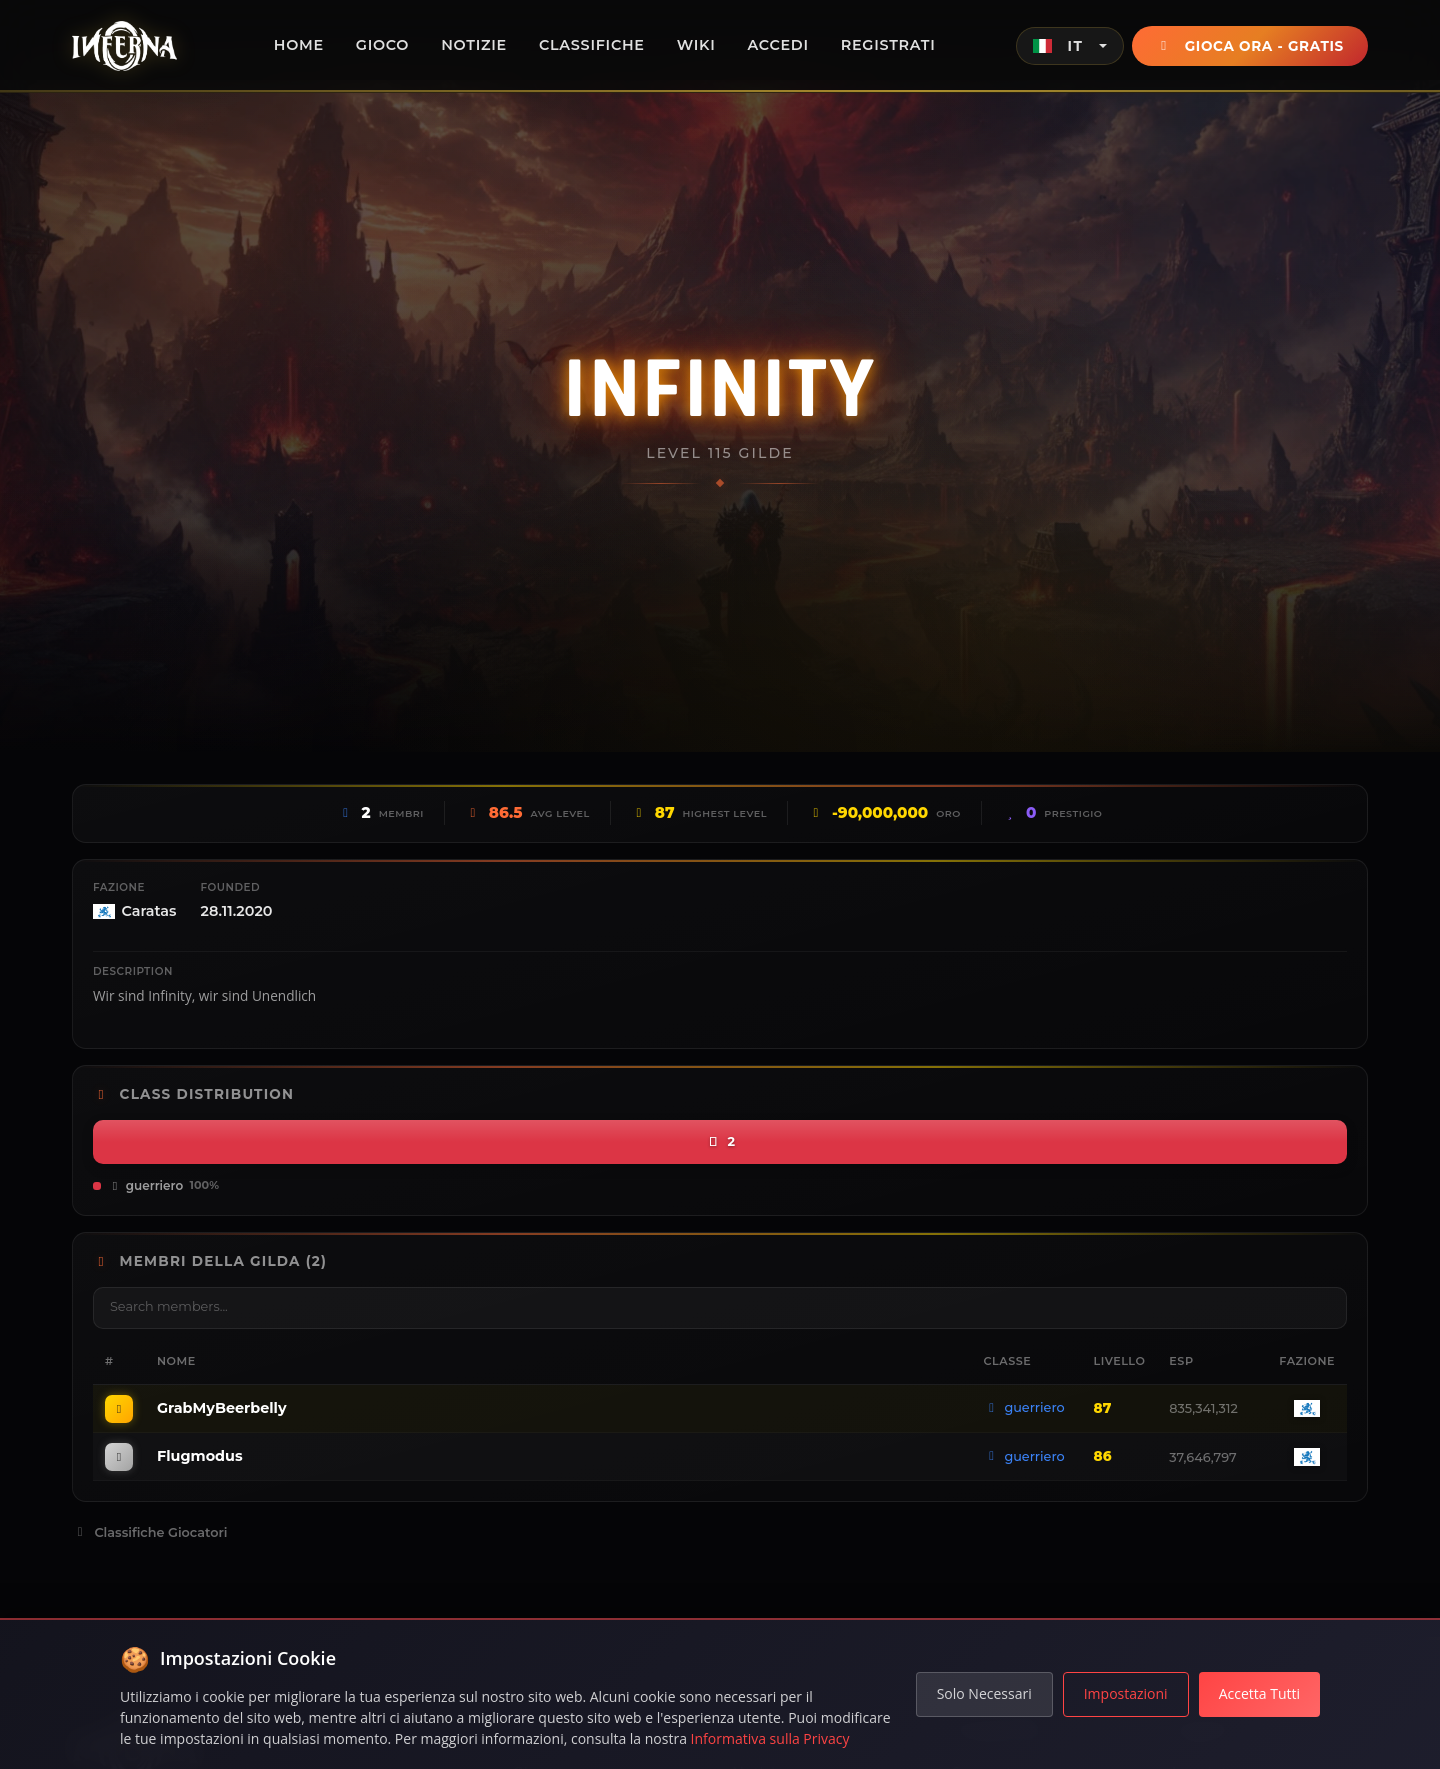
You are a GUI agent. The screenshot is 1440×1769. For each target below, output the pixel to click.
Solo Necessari (984, 1693)
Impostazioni (1126, 1693)
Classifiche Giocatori (150, 1532)
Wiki (696, 45)
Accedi (778, 45)
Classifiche (592, 45)
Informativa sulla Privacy (770, 1738)
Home (299, 45)
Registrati (888, 45)
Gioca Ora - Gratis (1250, 46)
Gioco (382, 45)
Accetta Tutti (1259, 1693)
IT (1058, 46)
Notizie (474, 45)
